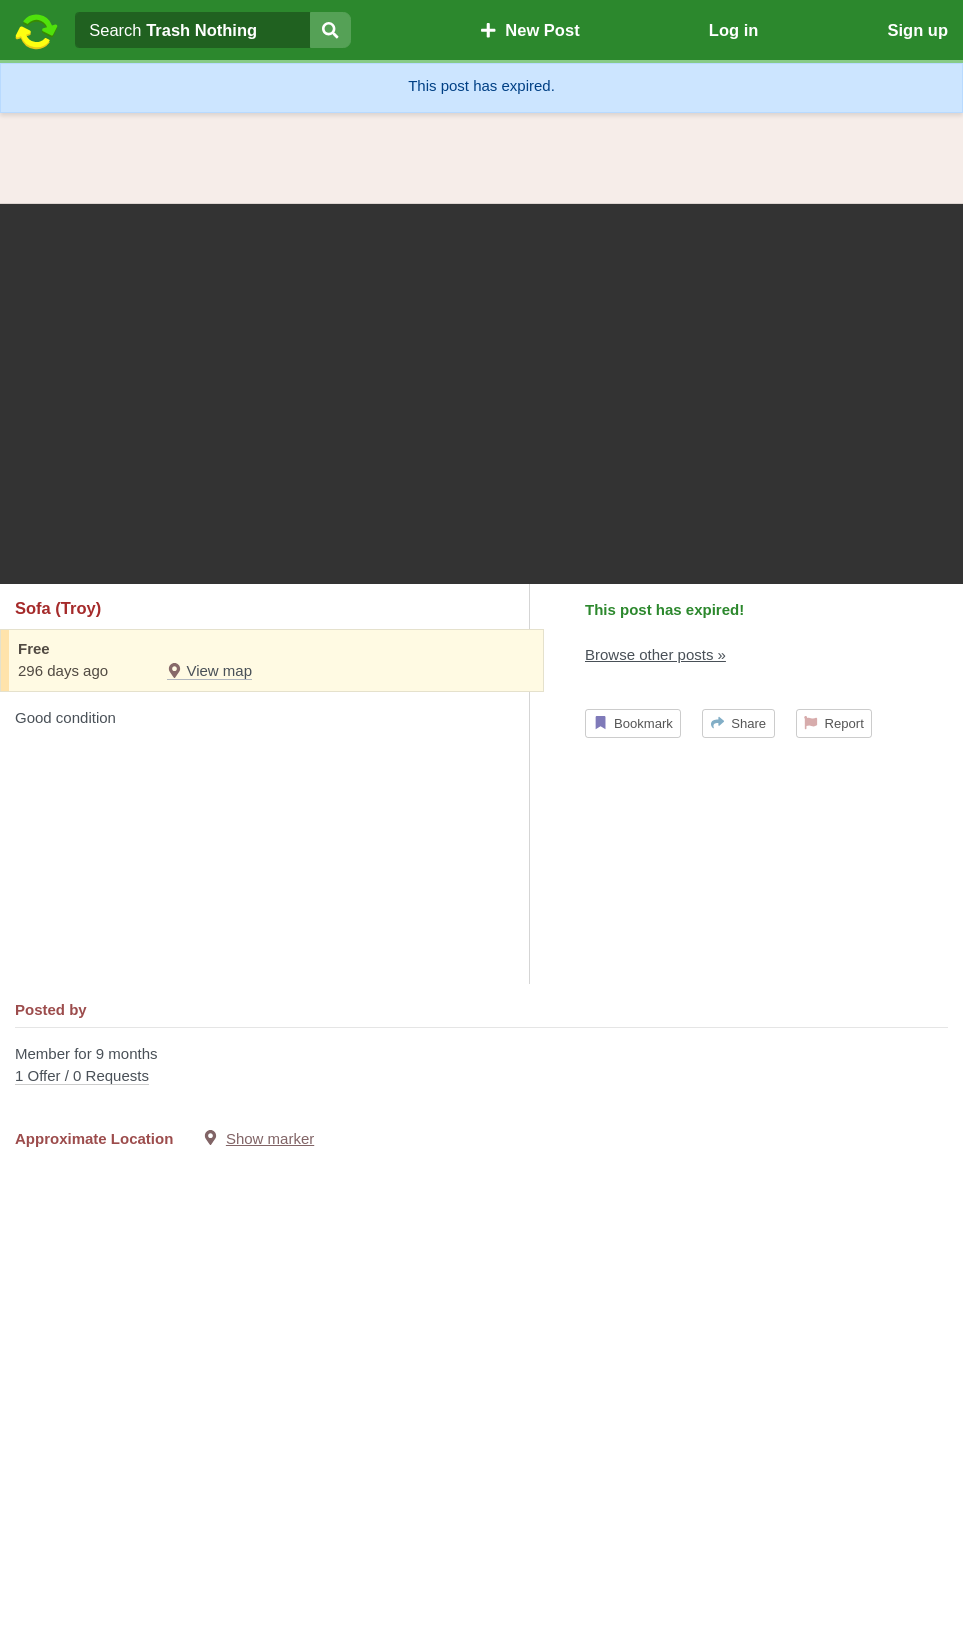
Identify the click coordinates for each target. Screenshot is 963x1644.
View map (209, 670)
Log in (733, 30)
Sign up (917, 30)
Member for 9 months (481, 1066)
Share (738, 723)
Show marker (270, 1138)
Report (834, 723)
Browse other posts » (655, 654)
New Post (530, 30)
